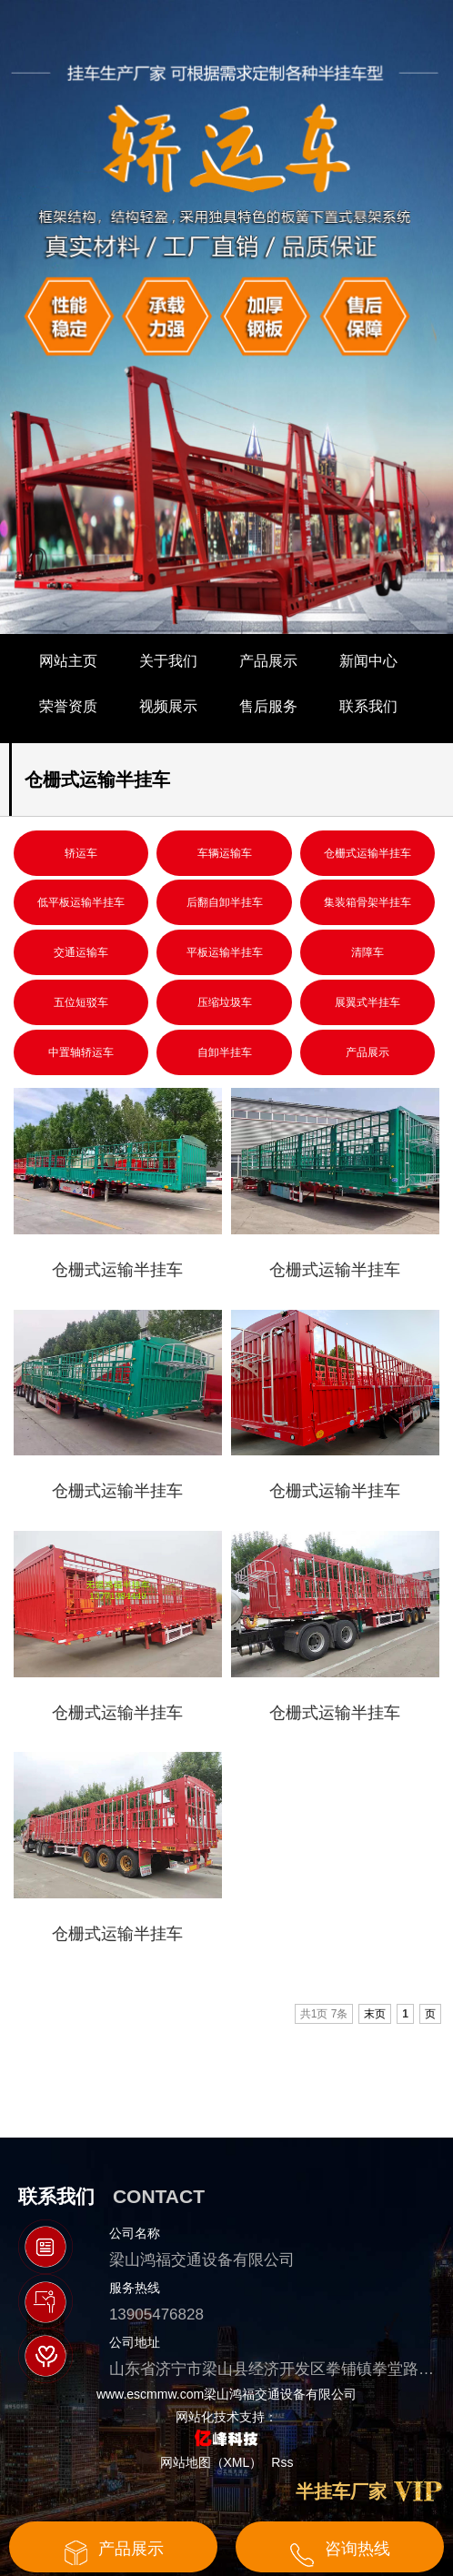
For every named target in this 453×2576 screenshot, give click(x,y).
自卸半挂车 (224, 1052)
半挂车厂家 (341, 2491)
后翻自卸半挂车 (224, 902)
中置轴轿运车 (81, 1052)
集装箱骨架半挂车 (367, 902)
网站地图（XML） (211, 2462)
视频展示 (168, 706)
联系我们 (368, 706)
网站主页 (68, 661)
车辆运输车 (224, 853)
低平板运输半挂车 (81, 902)
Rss (282, 2462)
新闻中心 (368, 661)
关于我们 (168, 661)
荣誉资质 (68, 706)
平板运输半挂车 (224, 952)
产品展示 (268, 661)
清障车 (367, 952)
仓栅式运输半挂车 (367, 853)
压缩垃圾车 (224, 1002)
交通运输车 (81, 952)
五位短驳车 (81, 1002)
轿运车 (81, 853)
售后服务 (268, 706)
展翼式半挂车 (367, 1002)
